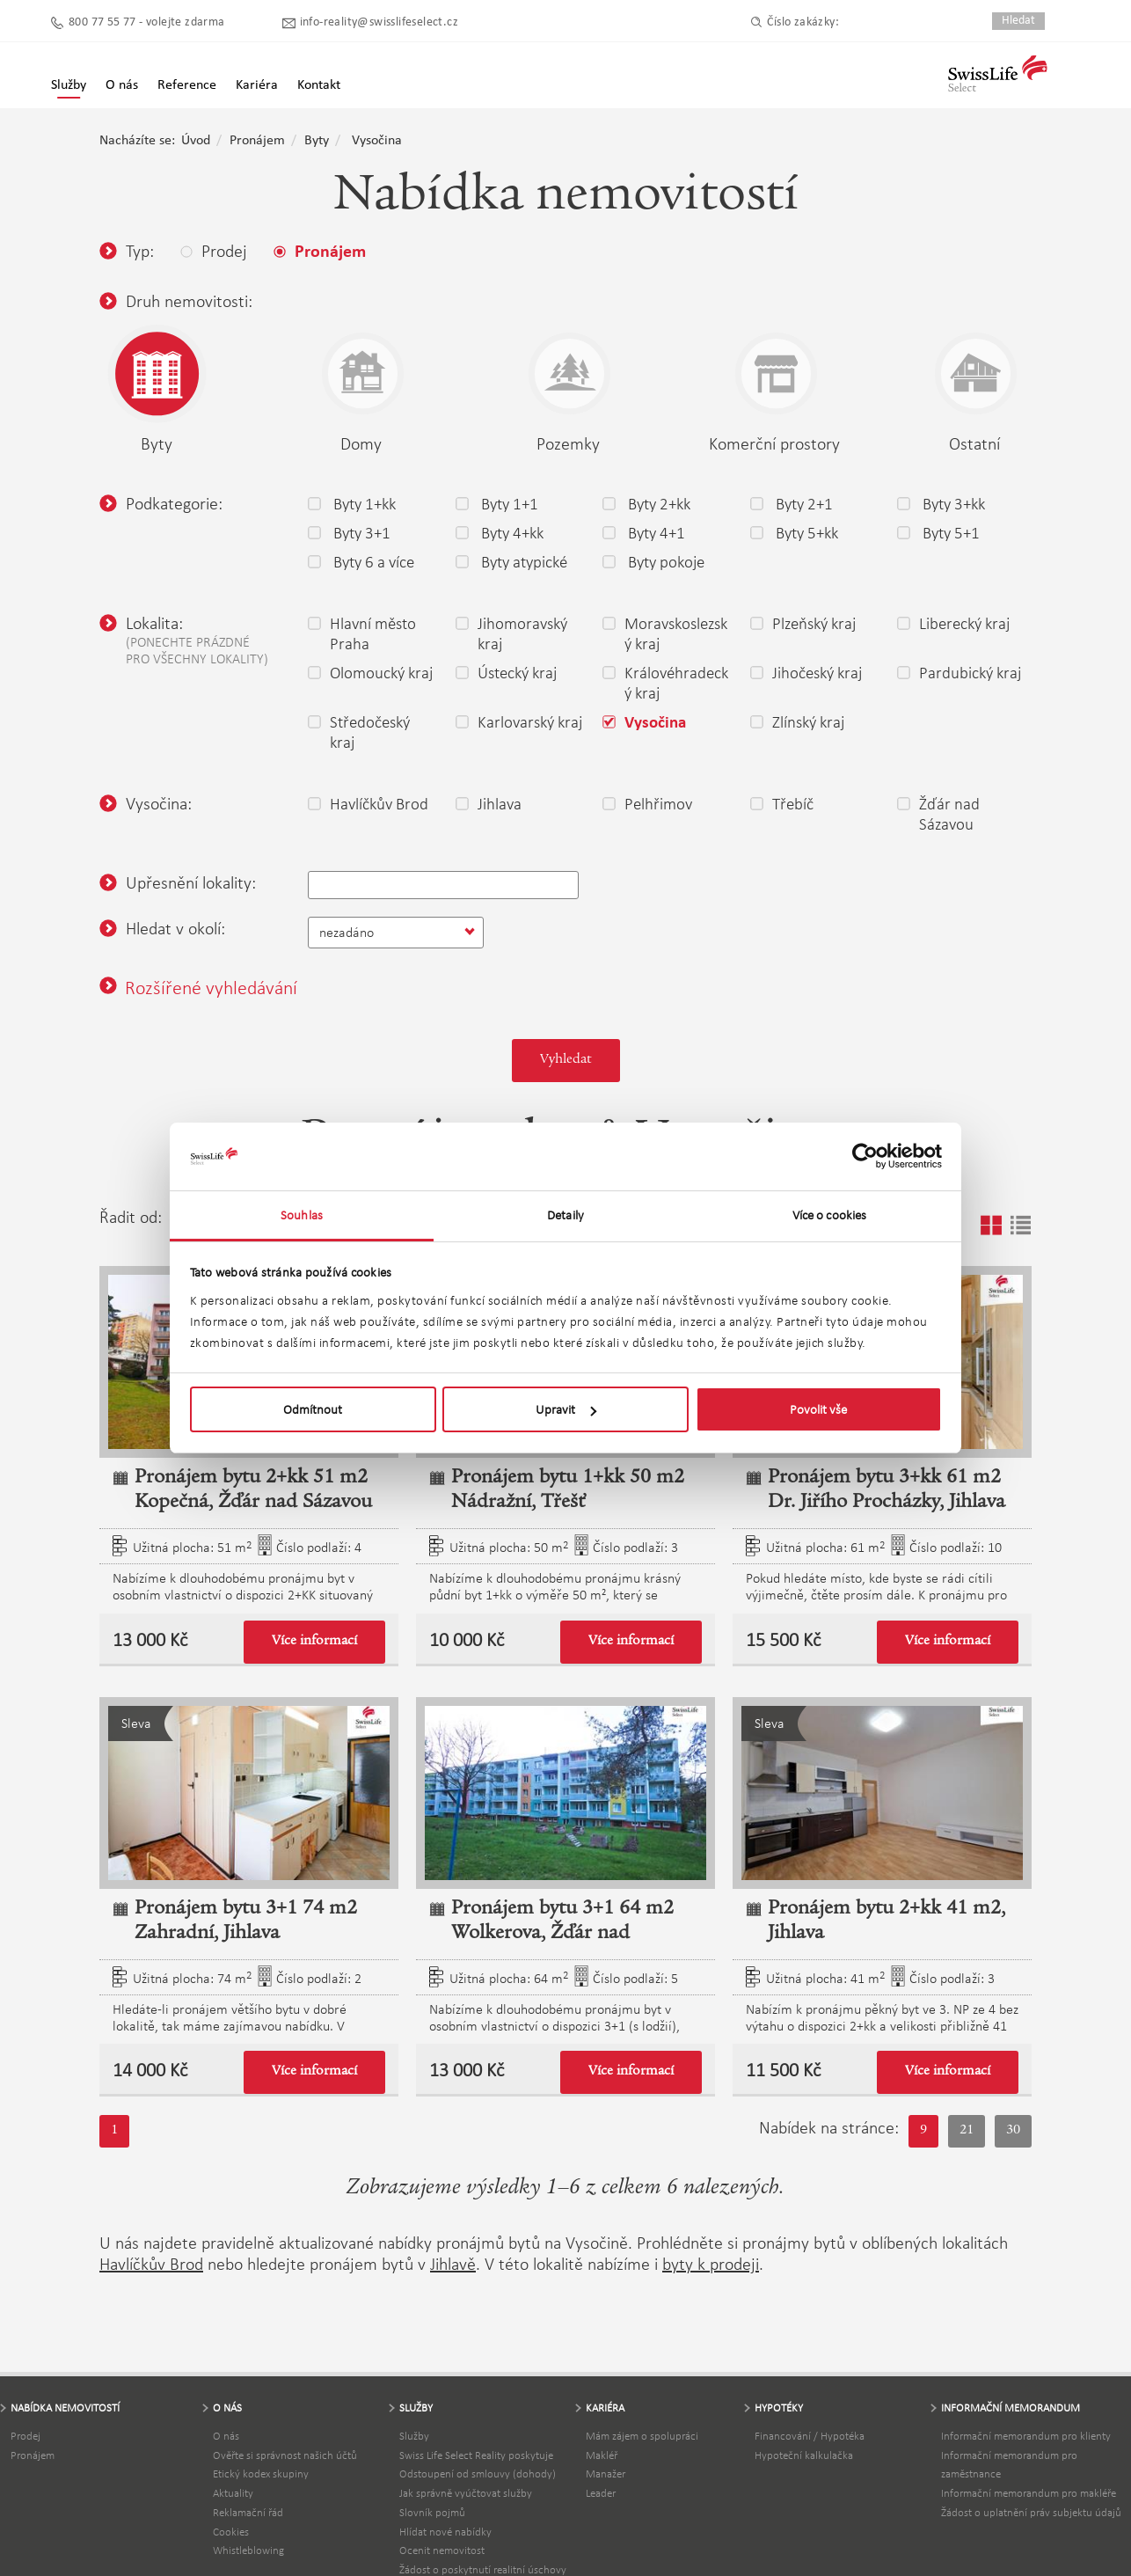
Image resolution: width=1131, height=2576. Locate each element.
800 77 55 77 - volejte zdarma (147, 22)
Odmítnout (312, 1409)
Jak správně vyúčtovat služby (465, 2492)
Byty (316, 141)
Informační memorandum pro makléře (1028, 2492)
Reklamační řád (248, 2512)
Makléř (601, 2455)
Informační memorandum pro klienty (1026, 2435)
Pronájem (257, 141)
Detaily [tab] (565, 1215)
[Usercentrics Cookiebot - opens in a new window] (865, 1156)
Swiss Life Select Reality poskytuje (476, 2455)
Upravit (566, 1409)
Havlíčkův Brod (151, 2263)
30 (1013, 2131)
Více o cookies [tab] (829, 1215)
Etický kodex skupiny (261, 2473)
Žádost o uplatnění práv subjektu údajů (1031, 2512)
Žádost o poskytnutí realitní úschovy (482, 2569)
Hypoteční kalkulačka (804, 2455)
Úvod (195, 141)
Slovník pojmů (432, 2512)
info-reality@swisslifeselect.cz (379, 22)
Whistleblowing (248, 2550)
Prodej (25, 2435)
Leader (601, 2492)
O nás (226, 2435)
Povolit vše (818, 1409)
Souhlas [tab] (302, 1215)
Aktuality (233, 2492)
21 (967, 2131)
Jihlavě (453, 2263)
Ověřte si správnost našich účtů (285, 2455)
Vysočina (377, 141)
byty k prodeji (710, 2263)
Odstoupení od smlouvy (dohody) (477, 2473)
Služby (68, 85)
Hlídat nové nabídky (445, 2531)
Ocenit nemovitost (442, 2550)
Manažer (605, 2473)
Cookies (231, 2531)
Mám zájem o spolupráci (642, 2435)
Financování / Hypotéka (810, 2435)
